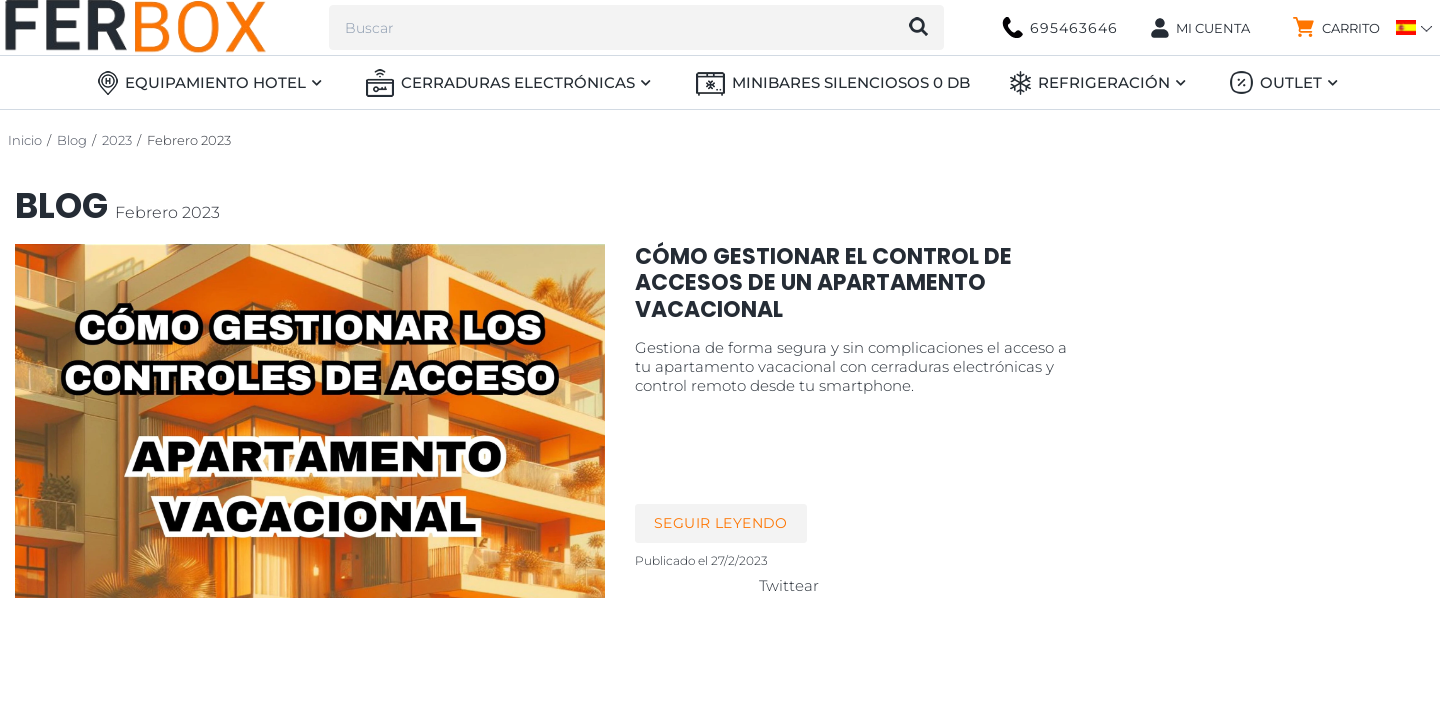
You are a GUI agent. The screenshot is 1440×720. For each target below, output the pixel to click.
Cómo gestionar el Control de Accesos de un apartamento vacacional (823, 283)
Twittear (789, 585)
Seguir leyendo (721, 523)
